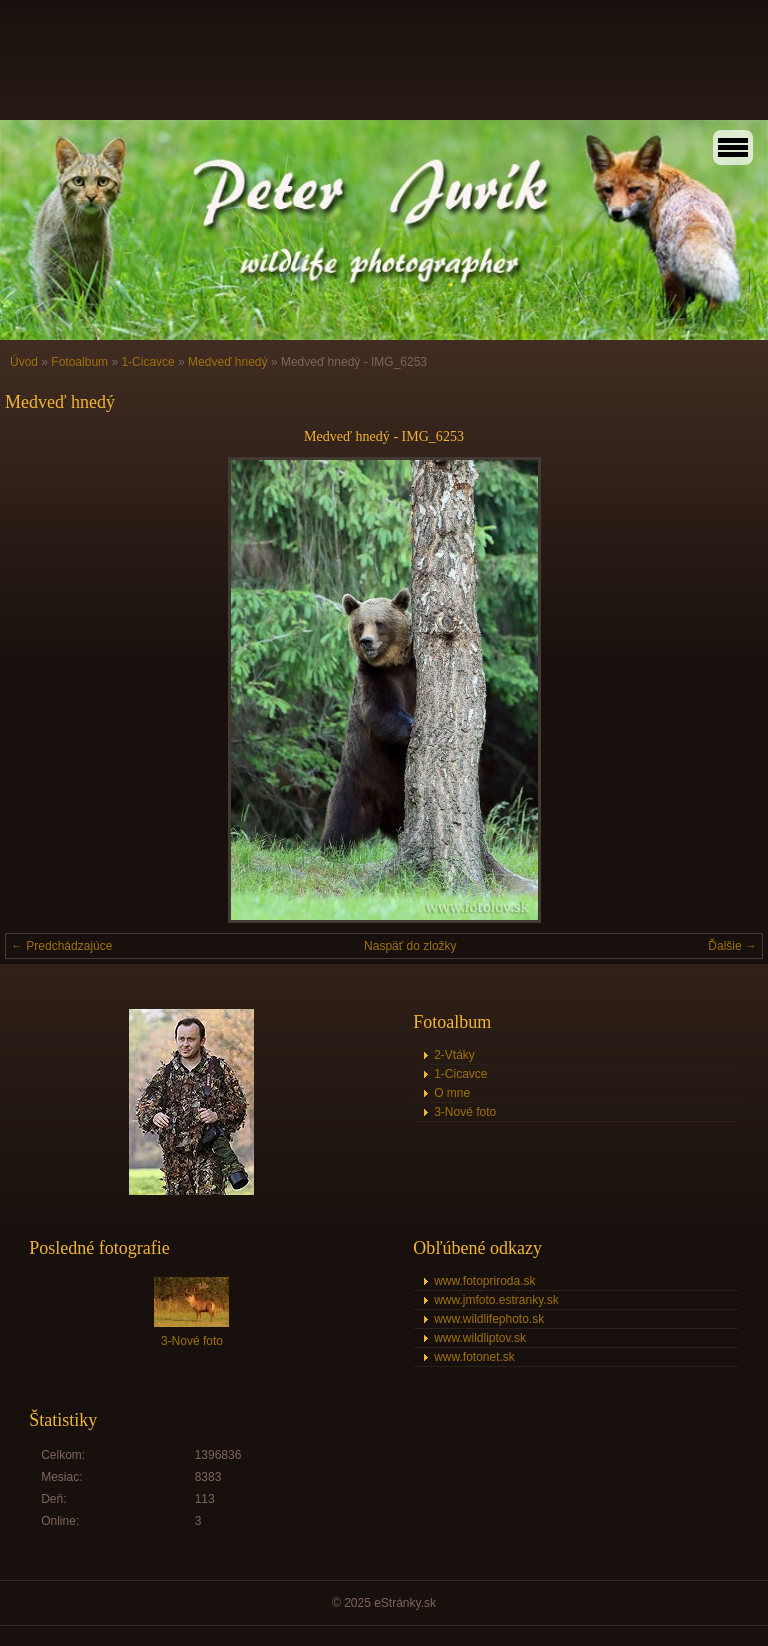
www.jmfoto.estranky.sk (496, 1300)
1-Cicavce (147, 362)
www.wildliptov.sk (480, 1338)
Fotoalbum (79, 362)
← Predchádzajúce (61, 946)
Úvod (24, 362)
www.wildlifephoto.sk (489, 1319)
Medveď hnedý (227, 362)
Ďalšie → (732, 946)
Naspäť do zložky (410, 946)
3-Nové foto (465, 1112)
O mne (452, 1093)
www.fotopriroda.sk (484, 1281)
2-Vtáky (454, 1055)
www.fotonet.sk (474, 1357)
